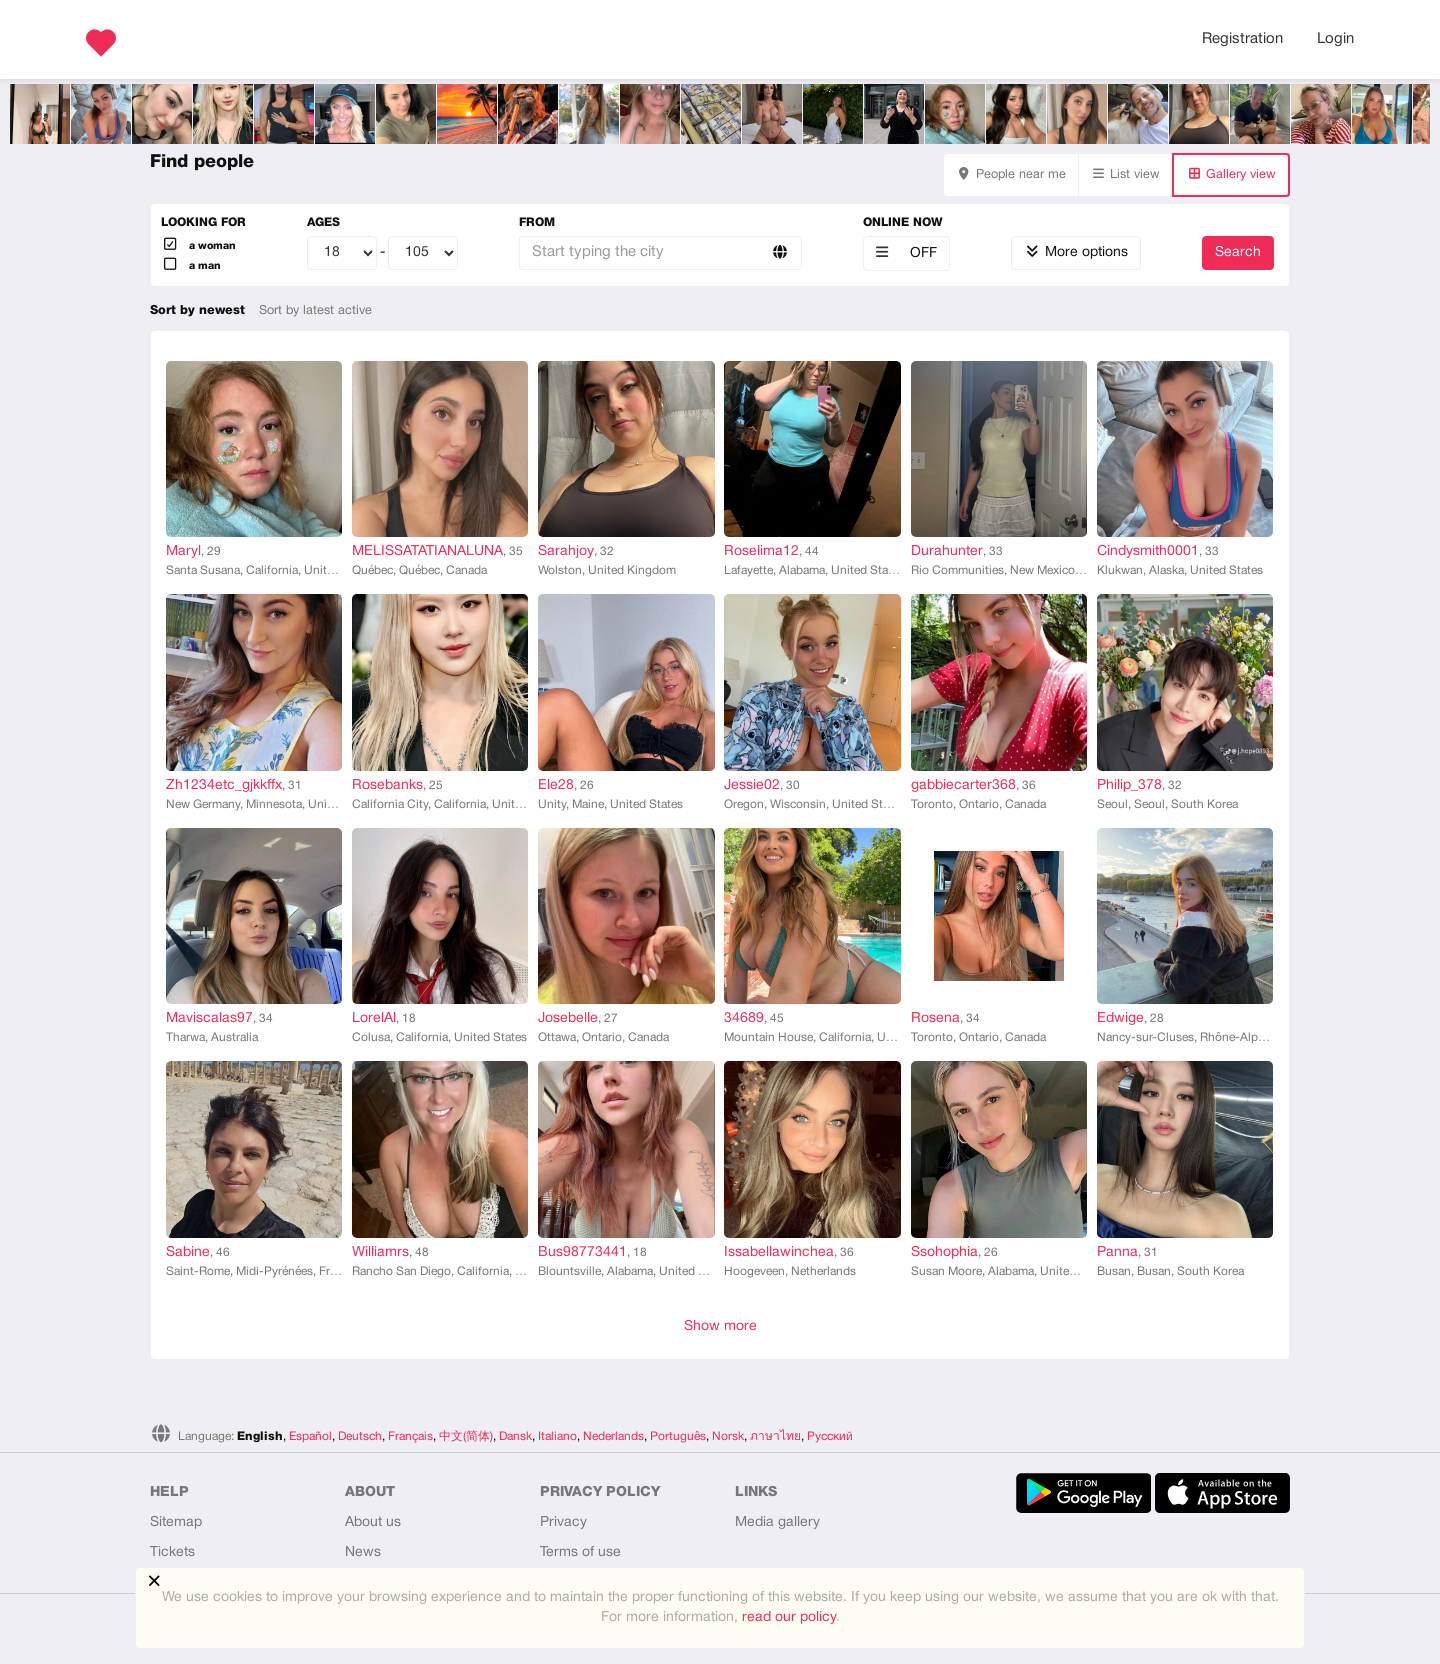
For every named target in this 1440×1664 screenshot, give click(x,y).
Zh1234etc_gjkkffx (224, 785)
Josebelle (568, 1018)
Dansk (515, 1436)
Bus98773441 (582, 1252)
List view (1126, 174)
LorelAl (374, 1018)
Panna (1117, 1252)
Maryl (183, 551)
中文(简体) (466, 1436)
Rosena (935, 1018)
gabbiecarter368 (963, 785)
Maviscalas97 (209, 1018)
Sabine (188, 1252)
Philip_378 (1129, 785)
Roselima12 (761, 551)
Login (1335, 39)
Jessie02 (752, 785)
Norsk (728, 1436)
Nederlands (613, 1436)
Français (410, 1436)
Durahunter (947, 551)
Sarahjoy (566, 551)
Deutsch (360, 1436)
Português (678, 1436)
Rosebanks (387, 785)
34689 (744, 1018)
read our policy (789, 1617)
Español (310, 1436)
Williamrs (380, 1252)
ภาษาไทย (775, 1436)
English (260, 1436)
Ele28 (556, 785)
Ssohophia (944, 1252)
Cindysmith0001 (1148, 551)
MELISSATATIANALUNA (427, 551)
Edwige (1120, 1018)
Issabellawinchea (779, 1252)
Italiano (557, 1436)
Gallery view (1231, 174)
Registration (1242, 39)
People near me (1011, 174)
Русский (830, 1436)
